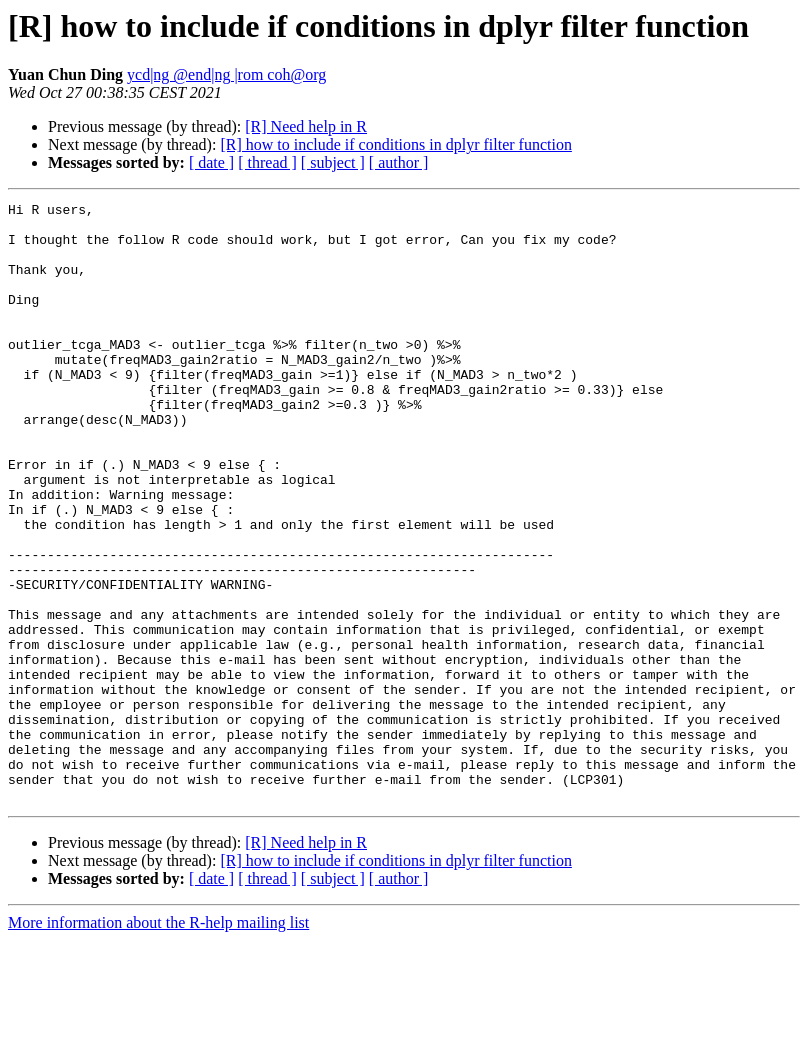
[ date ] (211, 162)
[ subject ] (333, 162)
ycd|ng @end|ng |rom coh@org (226, 74)
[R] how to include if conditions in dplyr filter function (396, 144)
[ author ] (399, 162)
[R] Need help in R (306, 126)
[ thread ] (267, 162)
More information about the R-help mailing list (158, 1042)
